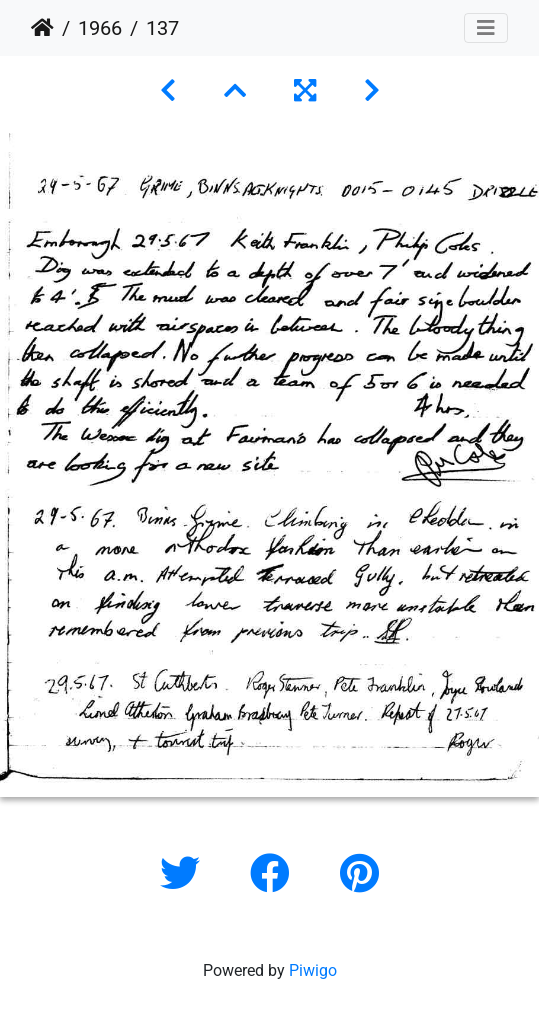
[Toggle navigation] (486, 28)
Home (42, 28)
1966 (100, 28)
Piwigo (313, 970)
